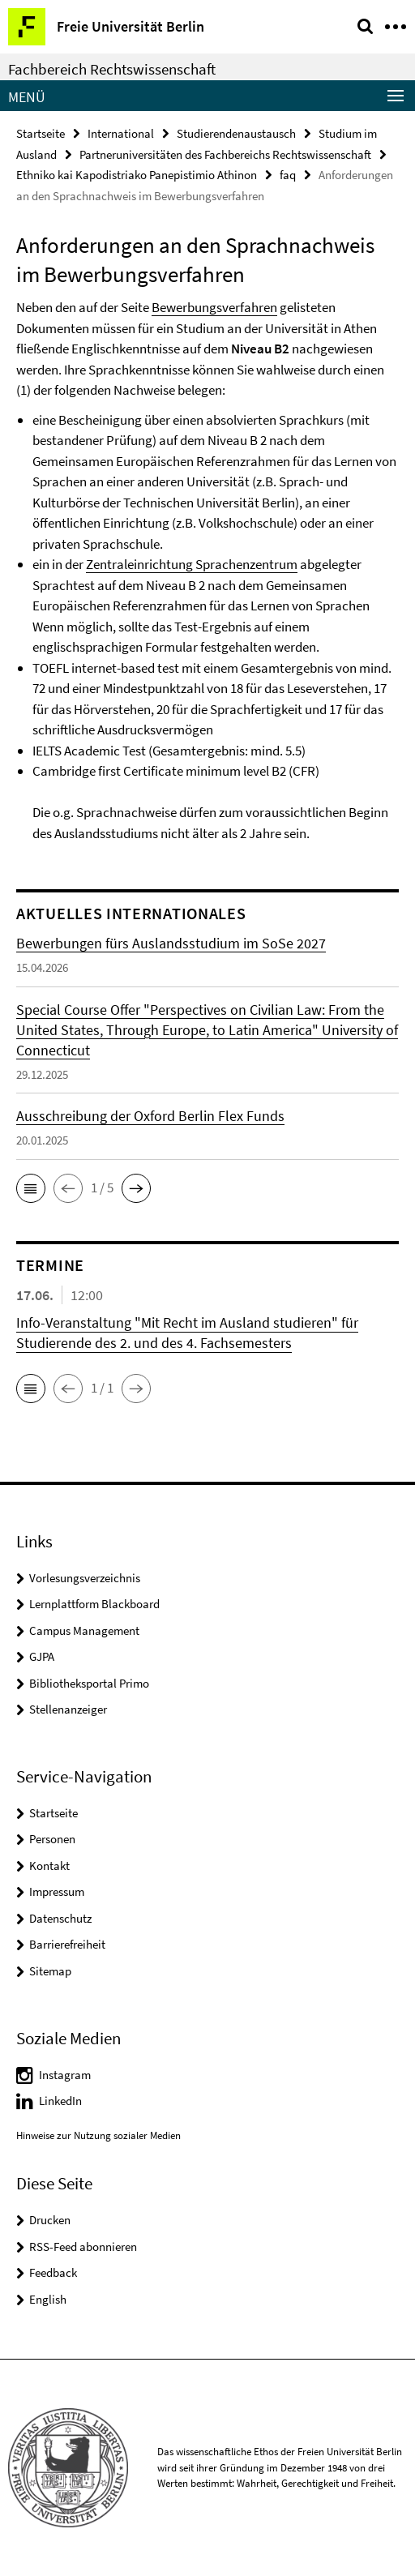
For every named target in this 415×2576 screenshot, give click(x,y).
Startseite (40, 133)
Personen (52, 1838)
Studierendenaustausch (236, 133)
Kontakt (49, 1865)
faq (288, 174)
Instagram (65, 2074)
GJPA (41, 1656)
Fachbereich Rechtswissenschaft (112, 69)
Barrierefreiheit (67, 1944)
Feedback (53, 2272)
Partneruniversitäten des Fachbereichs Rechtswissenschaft (225, 154)
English (47, 2299)
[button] (30, 1188)
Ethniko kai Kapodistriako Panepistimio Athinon (136, 174)
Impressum (56, 1891)
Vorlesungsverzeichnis (84, 1577)
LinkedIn (60, 2100)
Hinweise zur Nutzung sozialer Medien (98, 2135)
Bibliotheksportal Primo (89, 1683)
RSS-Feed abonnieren (83, 2246)
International (121, 133)
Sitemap (50, 1971)
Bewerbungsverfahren (214, 307)
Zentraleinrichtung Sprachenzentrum (191, 564)
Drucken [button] (50, 2219)
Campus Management (84, 1630)
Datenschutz (60, 1918)
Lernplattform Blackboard (94, 1603)
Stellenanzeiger (68, 1709)
